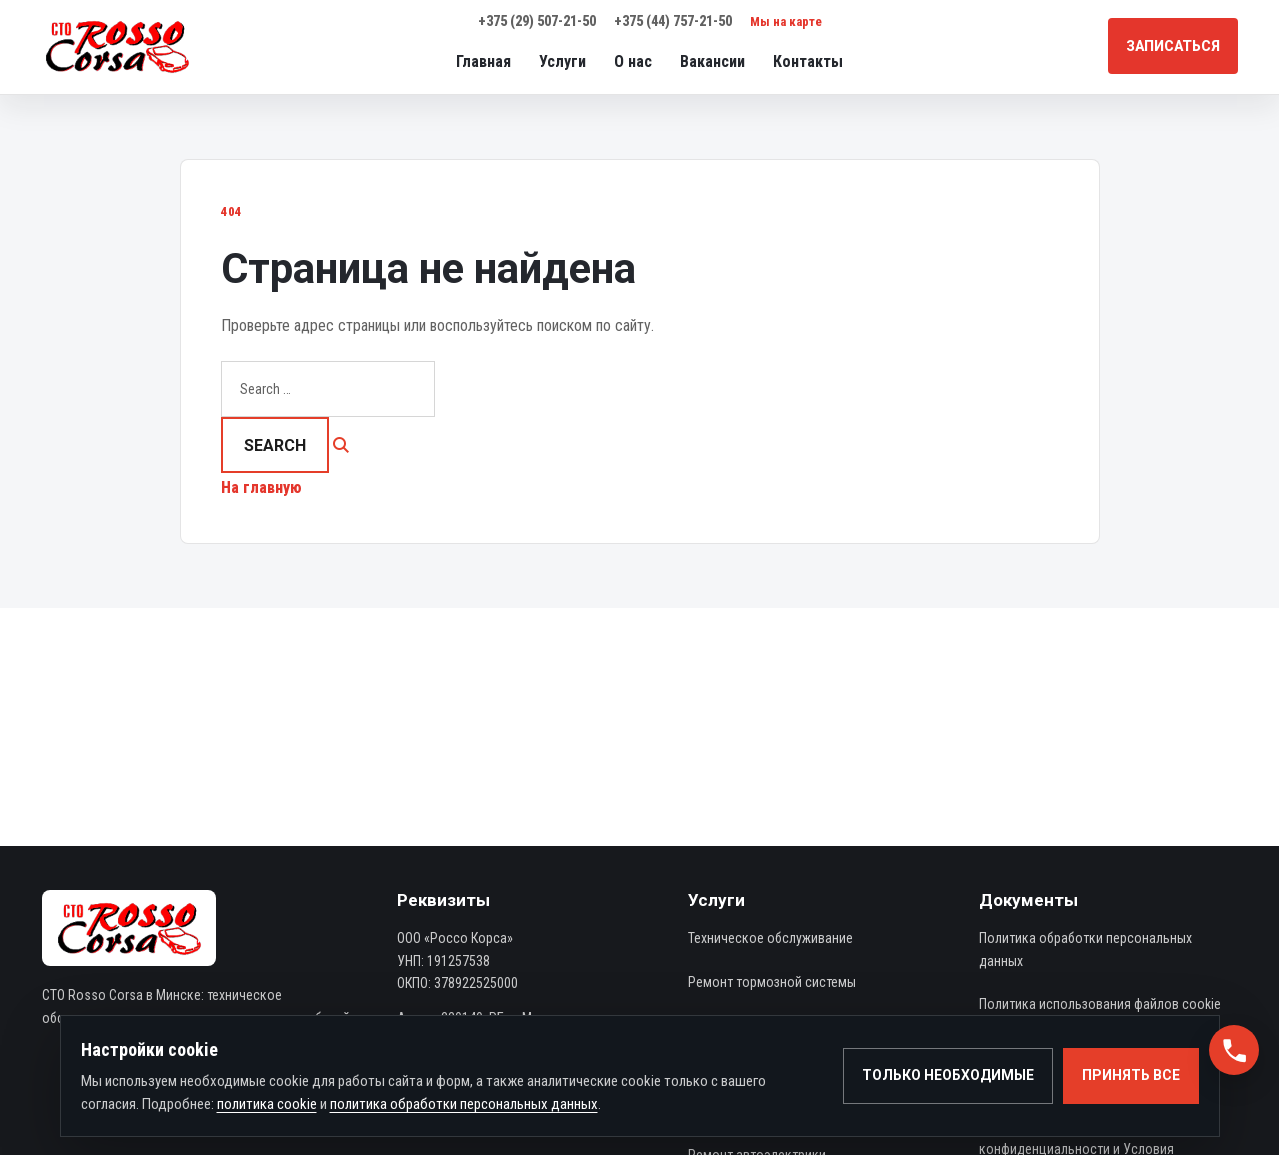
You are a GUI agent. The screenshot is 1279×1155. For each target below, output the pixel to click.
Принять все (1131, 1075)
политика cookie (267, 1104)
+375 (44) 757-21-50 (673, 21)
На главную (261, 487)
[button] (1234, 1050)
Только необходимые (948, 1075)
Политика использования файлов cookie (1100, 1004)
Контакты (808, 61)
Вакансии (712, 61)
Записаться (1173, 46)
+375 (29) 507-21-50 (537, 21)
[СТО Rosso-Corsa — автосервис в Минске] (117, 46)
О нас (633, 61)
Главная (483, 61)
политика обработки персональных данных (464, 1104)
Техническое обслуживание (770, 938)
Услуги (562, 61)
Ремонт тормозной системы (772, 982)
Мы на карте (786, 21)
